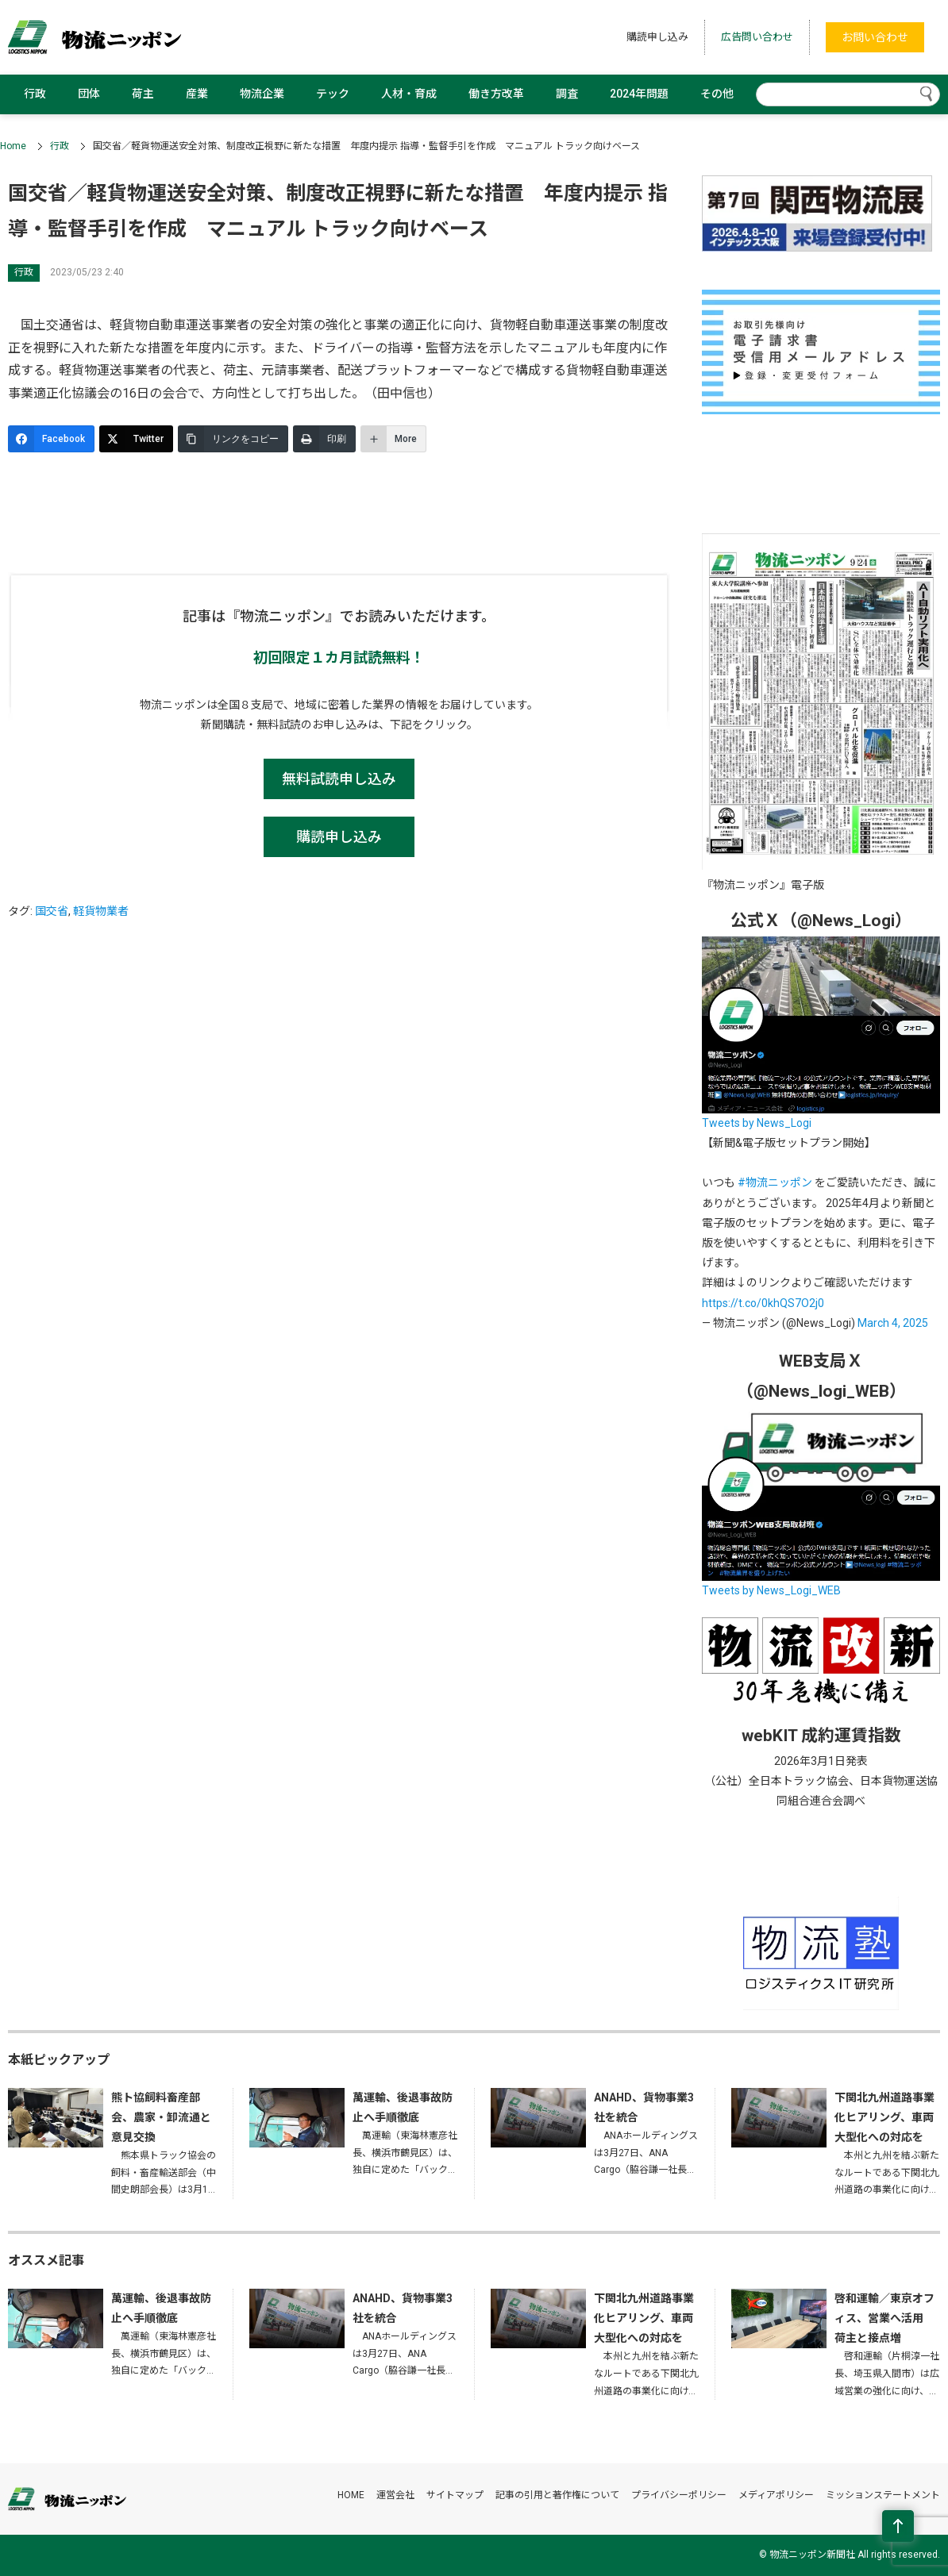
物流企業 (262, 93)
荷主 (143, 93)
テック (332, 93)
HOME (350, 2495)
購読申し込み (657, 37)
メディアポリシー (776, 2495)
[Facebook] (51, 438)
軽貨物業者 (101, 911)
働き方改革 (496, 93)
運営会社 (395, 2495)
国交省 (51, 911)
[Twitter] (136, 438)
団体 (89, 93)
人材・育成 (409, 93)
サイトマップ (455, 2495)
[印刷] (324, 438)
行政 (35, 93)
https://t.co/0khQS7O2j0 (763, 1303)
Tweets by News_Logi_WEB (771, 1590)
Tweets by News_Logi (756, 1123)
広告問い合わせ (757, 37)
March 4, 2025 (892, 1323)
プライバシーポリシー (678, 2495)
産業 (197, 93)
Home (13, 146)
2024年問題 (639, 93)
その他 (717, 93)
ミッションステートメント (883, 2495)
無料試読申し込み (339, 779)
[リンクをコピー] (233, 438)
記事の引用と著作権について (557, 2495)
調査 (567, 93)
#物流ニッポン (775, 1182)
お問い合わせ (875, 37)
